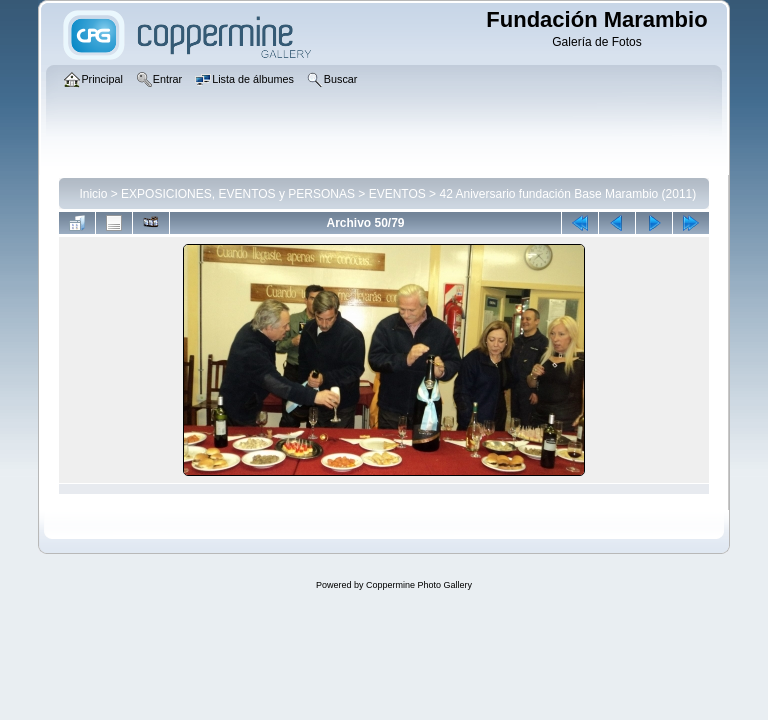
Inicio (93, 194)
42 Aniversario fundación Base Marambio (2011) (567, 194)
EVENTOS (397, 194)
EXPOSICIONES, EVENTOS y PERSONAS (238, 194)
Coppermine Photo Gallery (419, 585)
